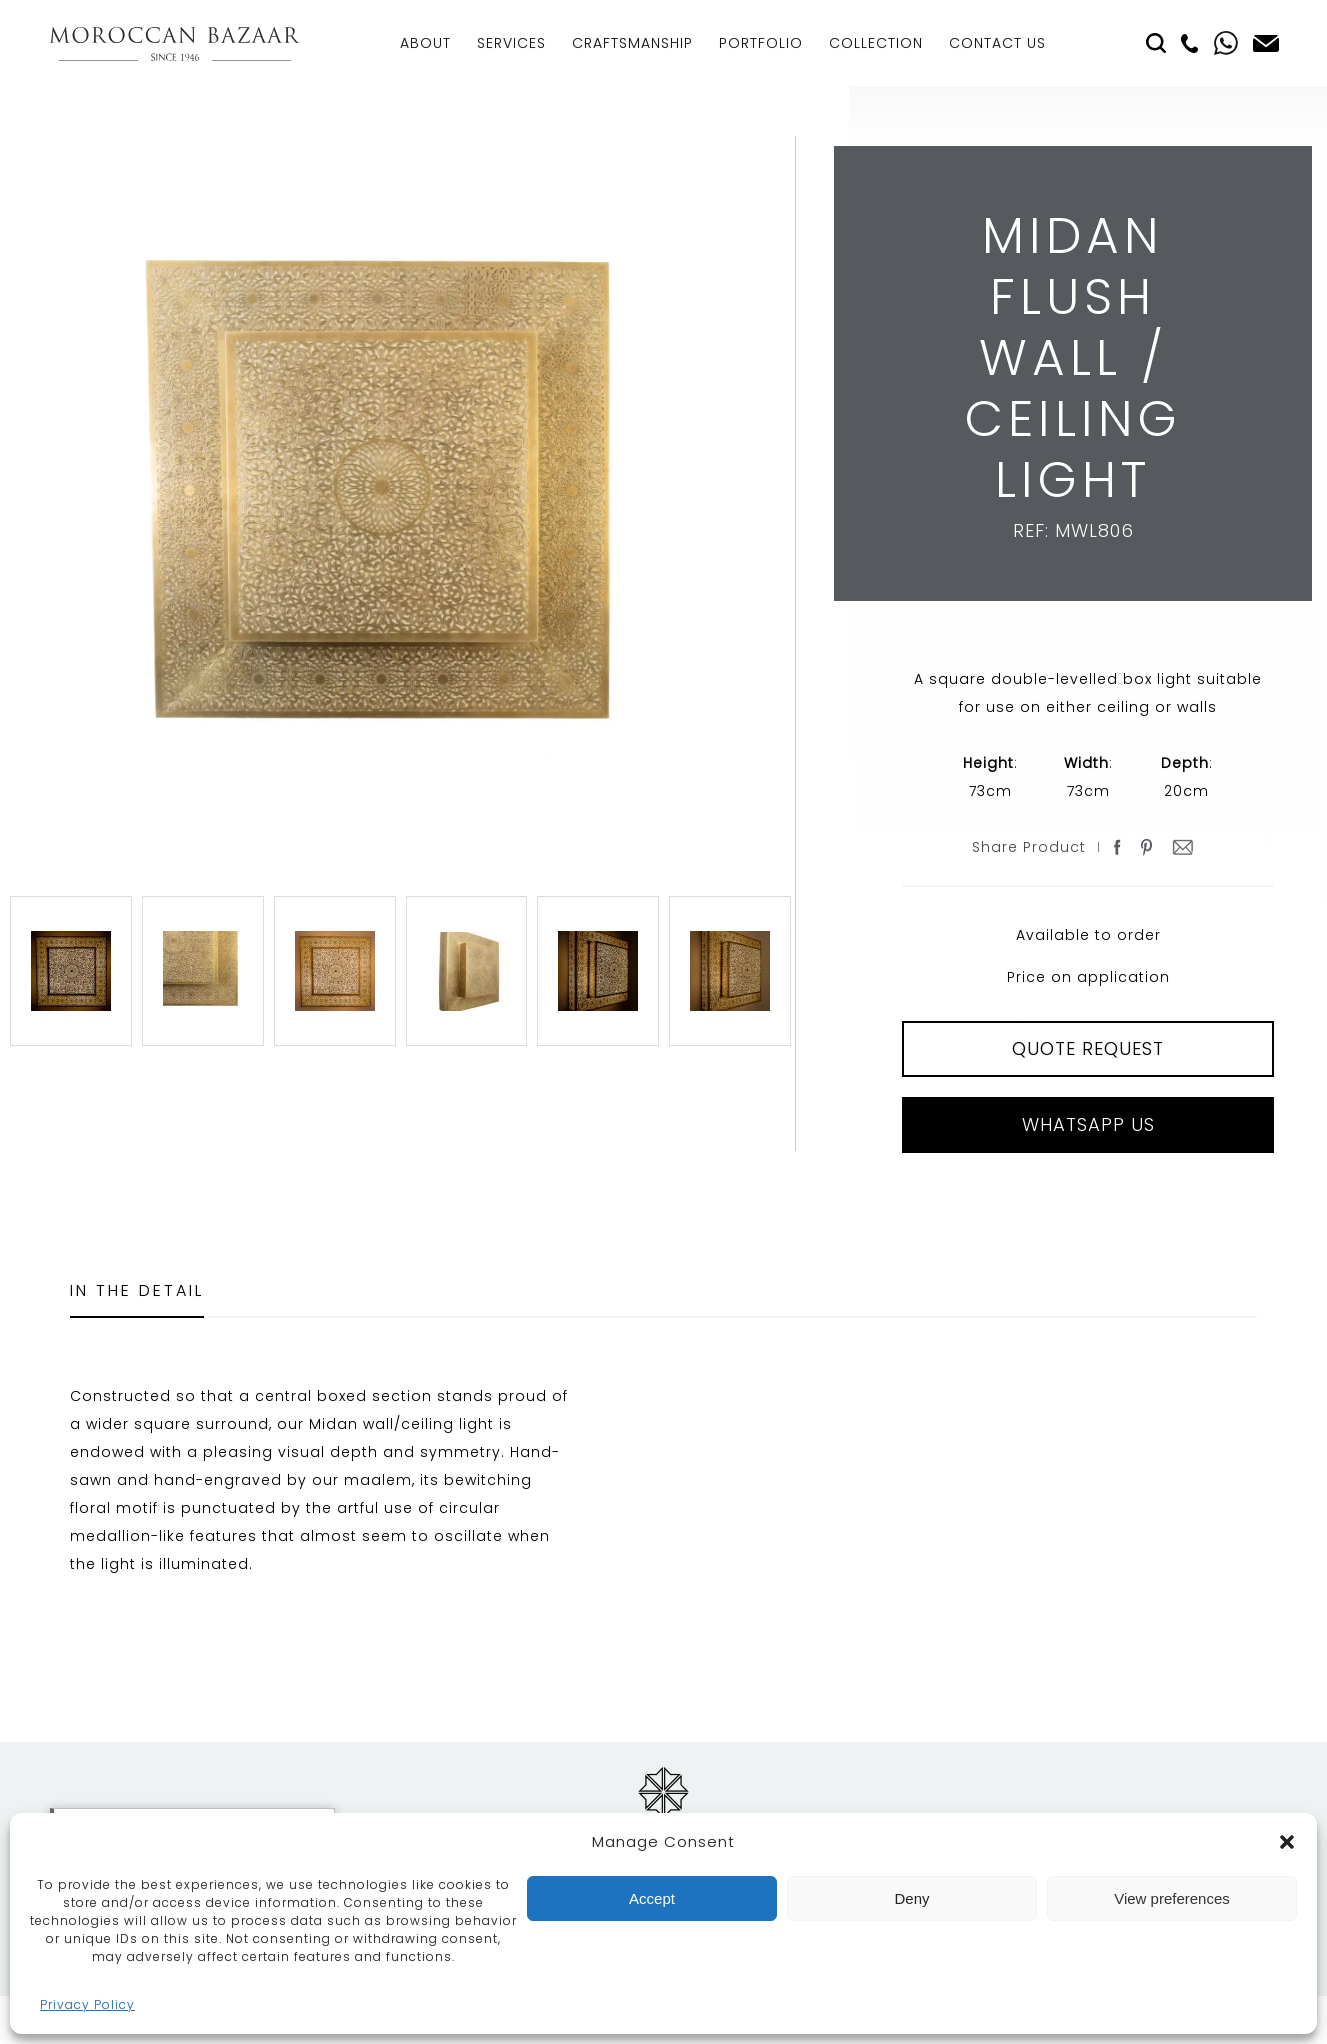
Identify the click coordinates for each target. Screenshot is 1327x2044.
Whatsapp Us (1088, 1124)
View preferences (1172, 1898)
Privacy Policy (87, 2004)
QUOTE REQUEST (1088, 1048)
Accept (652, 1898)
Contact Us (997, 43)
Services (511, 43)
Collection (876, 43)
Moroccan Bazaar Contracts (174, 43)
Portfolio (761, 43)
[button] (1287, 1842)
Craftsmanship (632, 43)
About (425, 43)
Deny (911, 1898)
